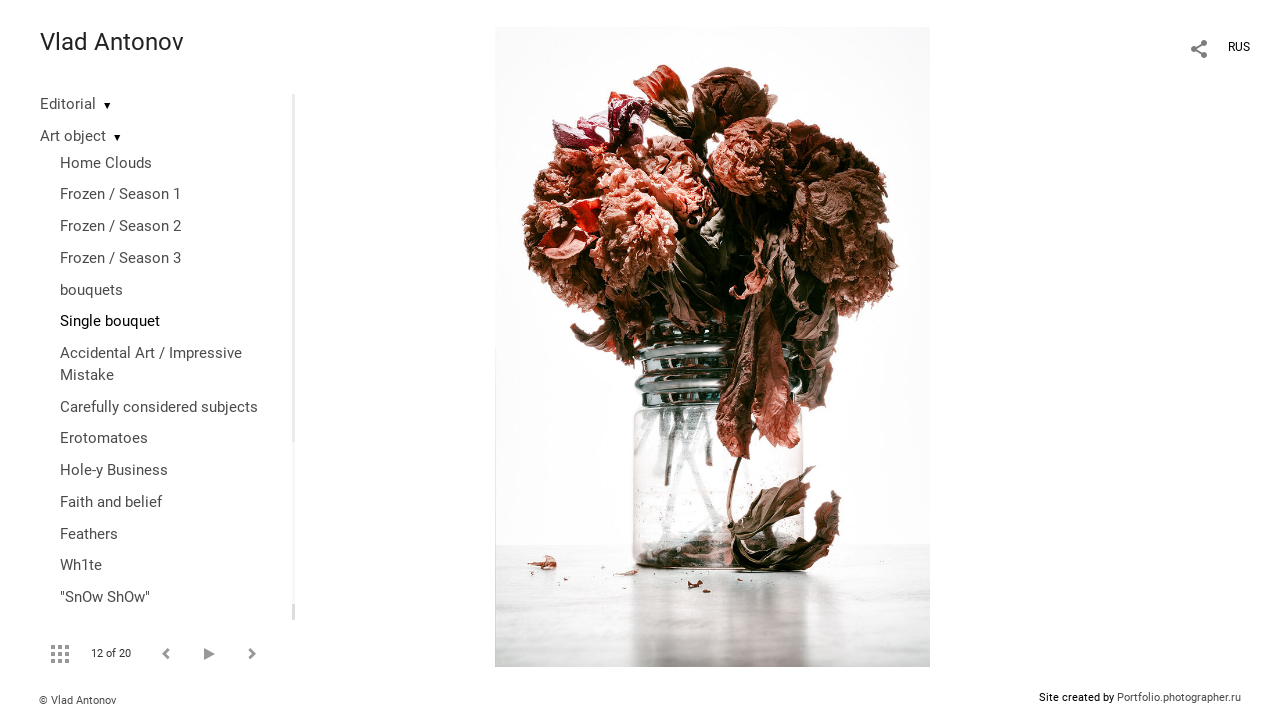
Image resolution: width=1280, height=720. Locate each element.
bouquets (91, 290)
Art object (73, 136)
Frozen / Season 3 (120, 258)
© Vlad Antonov (77, 700)
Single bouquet (110, 321)
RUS (1239, 47)
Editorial (68, 104)
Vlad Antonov (112, 42)
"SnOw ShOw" (105, 597)
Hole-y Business (114, 470)
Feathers (89, 534)
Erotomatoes (104, 438)
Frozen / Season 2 (120, 226)
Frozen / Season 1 (120, 194)
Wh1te (81, 565)
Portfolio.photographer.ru (1179, 697)
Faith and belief (111, 502)
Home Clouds (106, 163)
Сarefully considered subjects (159, 407)
